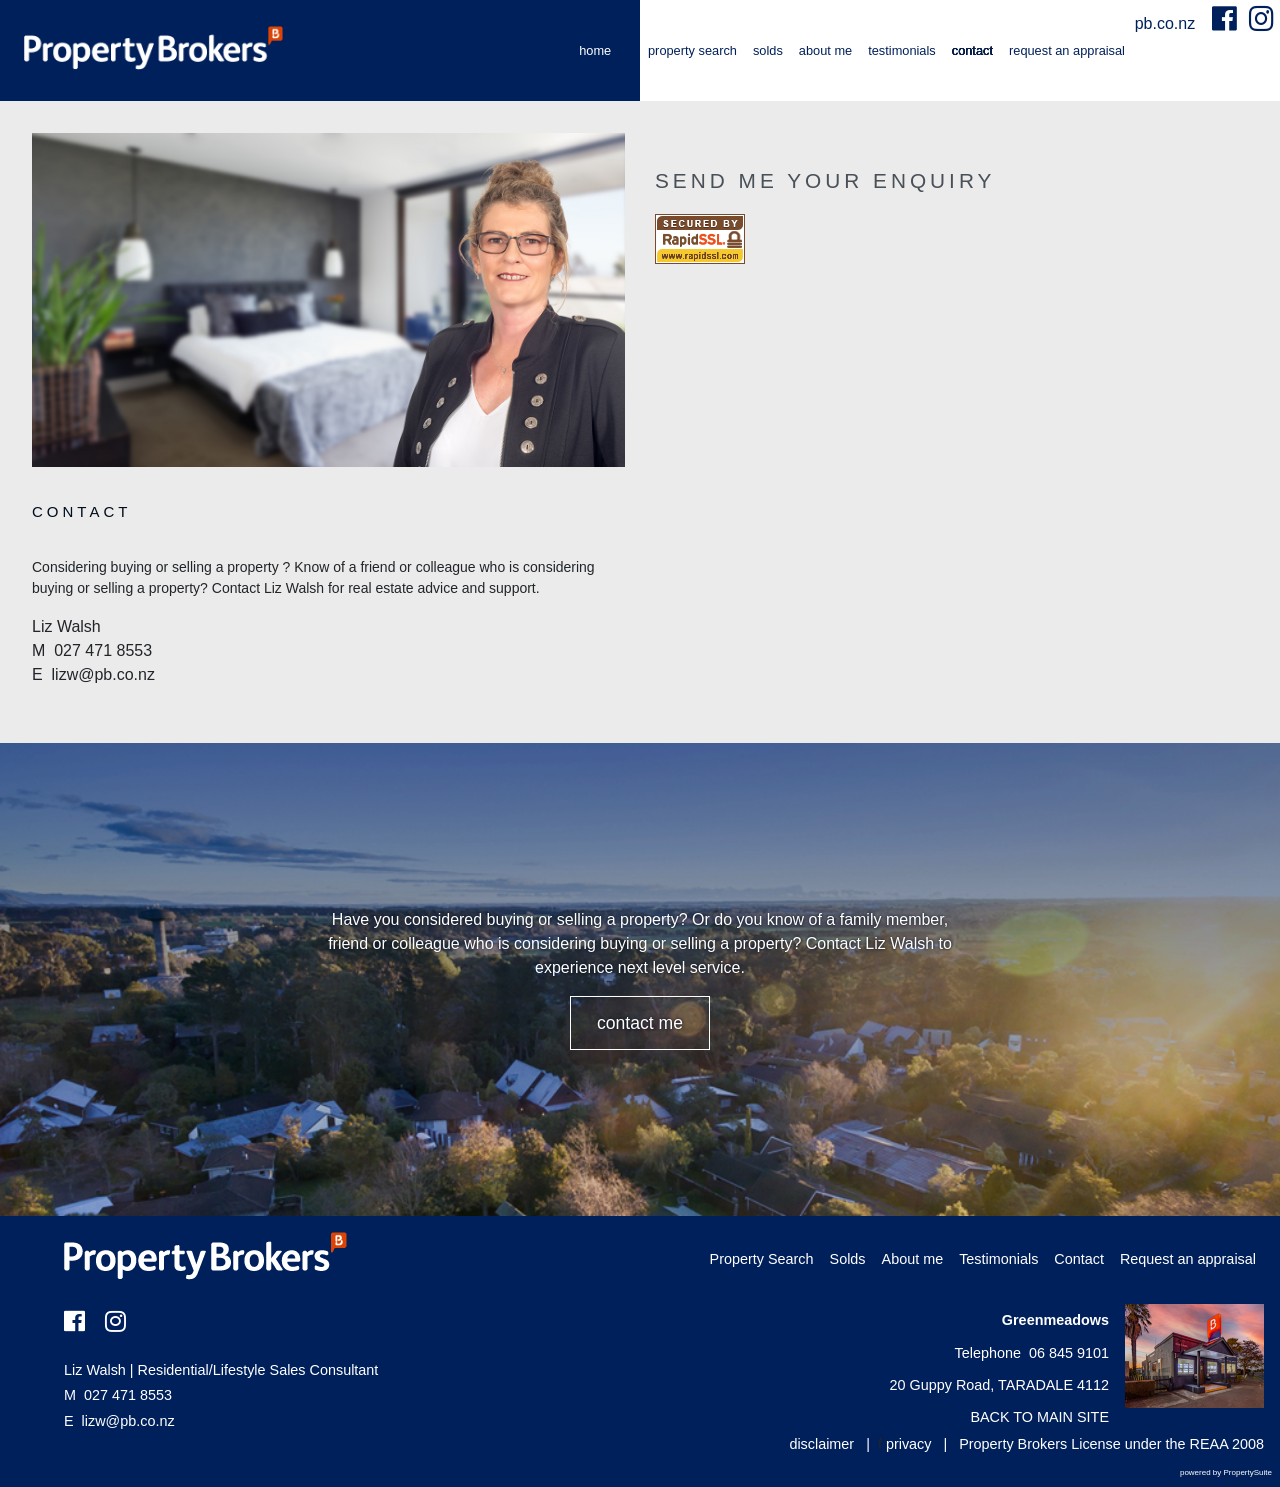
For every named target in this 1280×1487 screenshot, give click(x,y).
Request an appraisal (1067, 50)
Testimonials (902, 50)
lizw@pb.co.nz (128, 1421)
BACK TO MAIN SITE (1039, 1417)
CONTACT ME (640, 1023)
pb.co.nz (1167, 23)
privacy (909, 1444)
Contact (972, 50)
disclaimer (821, 1444)
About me (825, 50)
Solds (768, 50)
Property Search (692, 50)
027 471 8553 (118, 1395)
